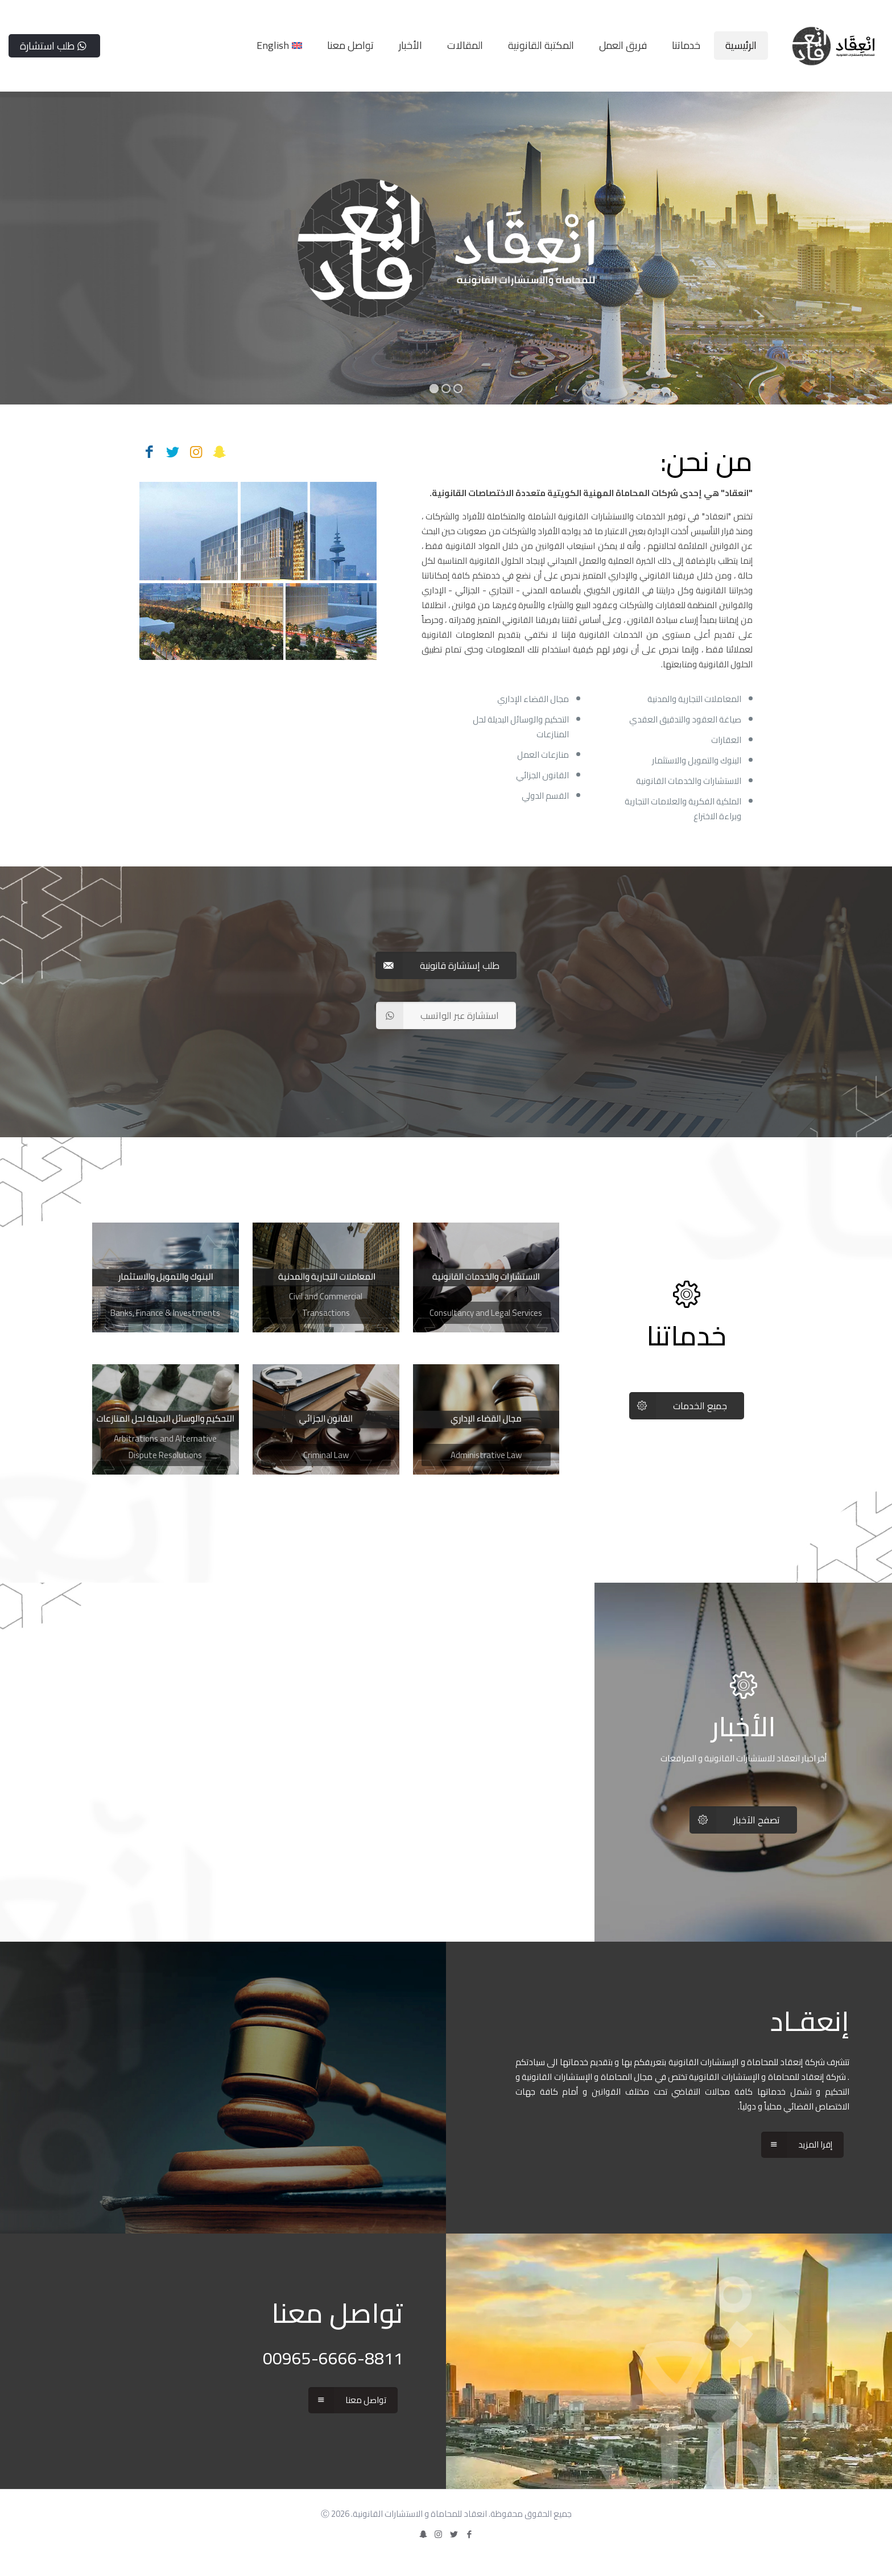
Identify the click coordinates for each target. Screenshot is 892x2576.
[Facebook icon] (469, 2534)
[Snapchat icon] (423, 2534)
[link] (486, 1277)
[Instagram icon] (438, 2534)
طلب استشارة (54, 45)
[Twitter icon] (454, 2534)
